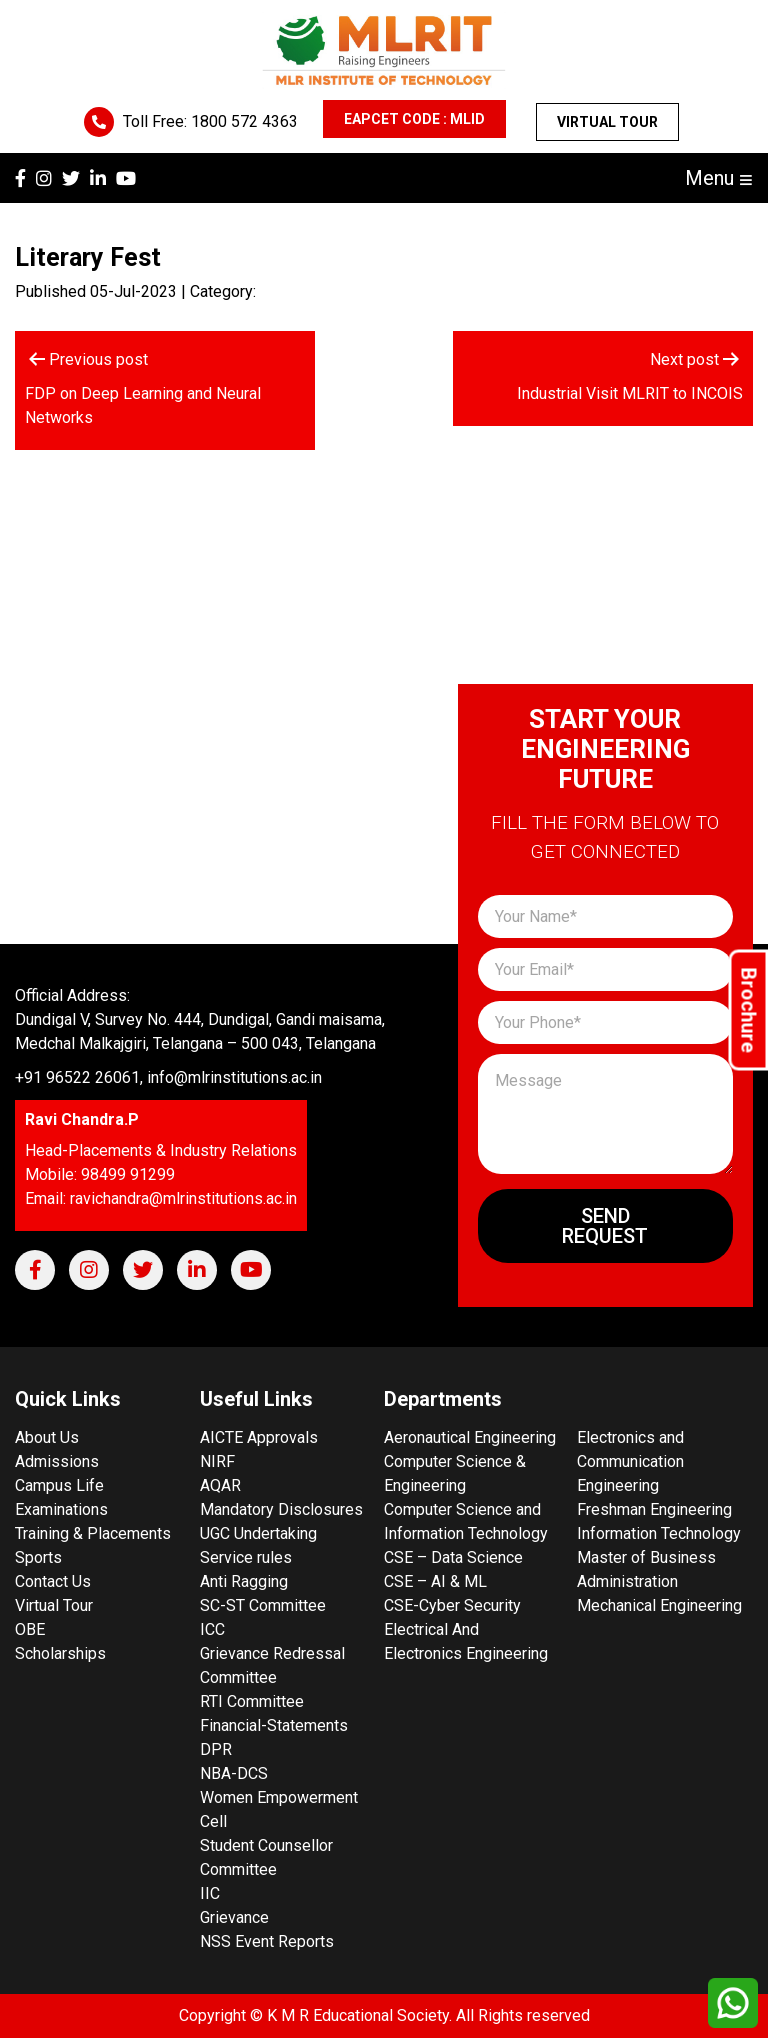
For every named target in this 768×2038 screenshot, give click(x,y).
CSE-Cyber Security (452, 1605)
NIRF (217, 1461)
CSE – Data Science (453, 1557)
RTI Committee (252, 1701)
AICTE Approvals (259, 1437)
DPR (216, 1749)
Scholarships (60, 1653)
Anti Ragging (244, 1581)
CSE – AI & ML (435, 1581)
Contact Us (53, 1581)
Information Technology (659, 1533)
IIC (210, 1893)
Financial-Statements (274, 1725)
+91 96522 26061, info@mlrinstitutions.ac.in (168, 1077)
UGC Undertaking (258, 1533)
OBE (30, 1629)
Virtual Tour (607, 122)
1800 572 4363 (244, 121)
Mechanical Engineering (659, 1605)
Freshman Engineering (654, 1509)
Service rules (246, 1557)
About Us (47, 1437)
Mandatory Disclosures (281, 1509)
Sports (38, 1557)
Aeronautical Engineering (470, 1437)
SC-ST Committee (263, 1605)
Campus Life (59, 1485)
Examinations (61, 1509)
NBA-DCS (234, 1773)
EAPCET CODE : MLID (414, 119)
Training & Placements (93, 1533)
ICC (212, 1629)
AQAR (220, 1485)
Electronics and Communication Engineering (630, 1461)
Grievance (234, 1917)
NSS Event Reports (267, 1941)
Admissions (57, 1461)
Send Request (605, 1226)
